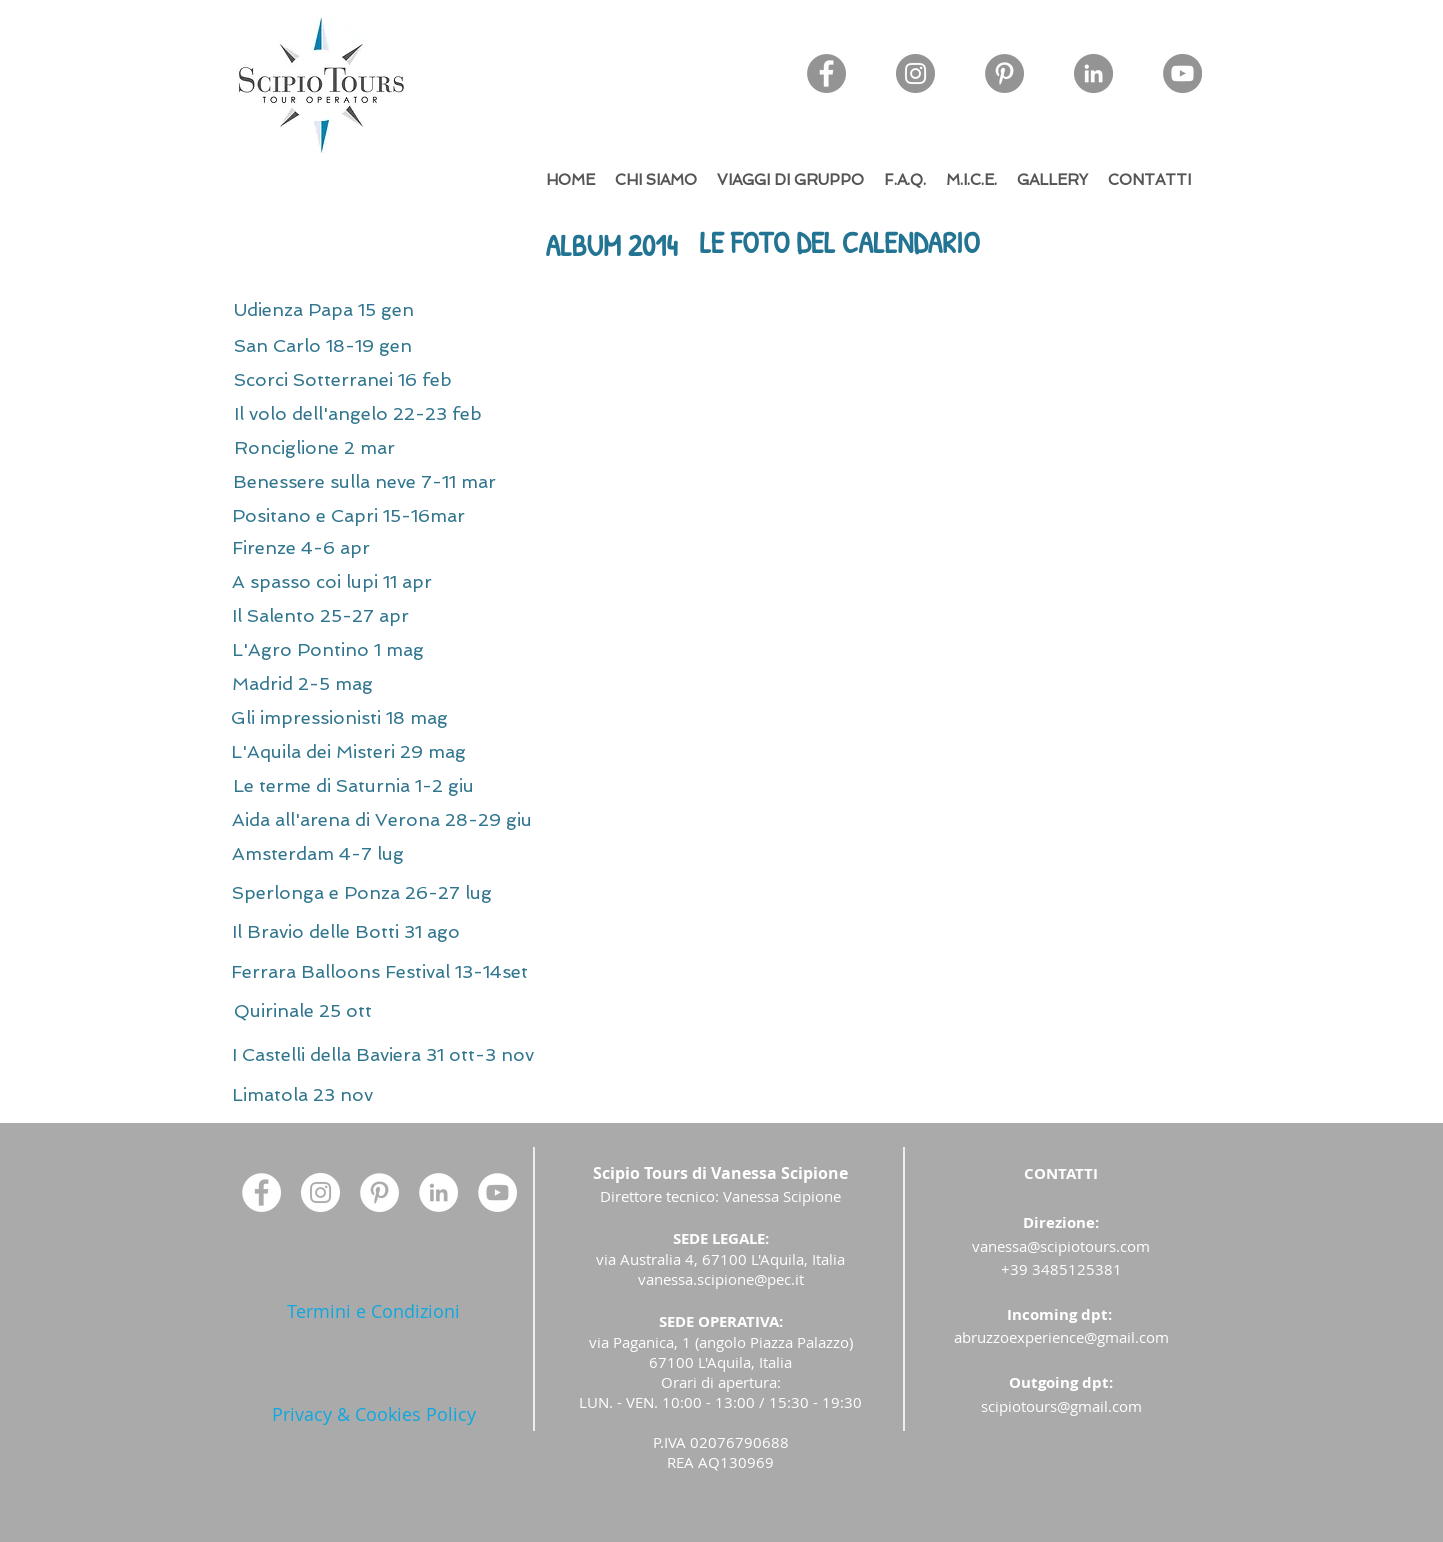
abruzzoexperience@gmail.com (1061, 1337)
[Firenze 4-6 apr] (351, 548)
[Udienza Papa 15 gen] (381, 310)
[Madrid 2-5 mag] (351, 684)
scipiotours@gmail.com (1061, 1406)
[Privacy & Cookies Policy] (374, 1414)
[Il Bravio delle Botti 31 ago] (414, 932)
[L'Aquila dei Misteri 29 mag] (422, 752)
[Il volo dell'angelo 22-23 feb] (430, 414)
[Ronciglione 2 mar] (362, 448)
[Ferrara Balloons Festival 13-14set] (469, 972)
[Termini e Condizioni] (374, 1311)
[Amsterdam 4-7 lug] (368, 854)
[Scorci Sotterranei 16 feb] (407, 380)
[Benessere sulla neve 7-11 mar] (443, 482)
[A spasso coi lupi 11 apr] (391, 582)
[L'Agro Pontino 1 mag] (382, 650)
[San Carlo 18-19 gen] (378, 346)
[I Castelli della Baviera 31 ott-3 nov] (543, 1055)
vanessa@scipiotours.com (1061, 1246)
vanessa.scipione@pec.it (721, 1279)
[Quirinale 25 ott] (376, 1011)
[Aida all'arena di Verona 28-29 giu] (475, 820)
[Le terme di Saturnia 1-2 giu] (428, 786)
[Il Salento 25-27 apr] (373, 616)
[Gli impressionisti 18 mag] (406, 718)
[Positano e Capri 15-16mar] (419, 516)
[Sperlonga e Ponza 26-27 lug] (439, 893)
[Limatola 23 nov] (307, 1095)
